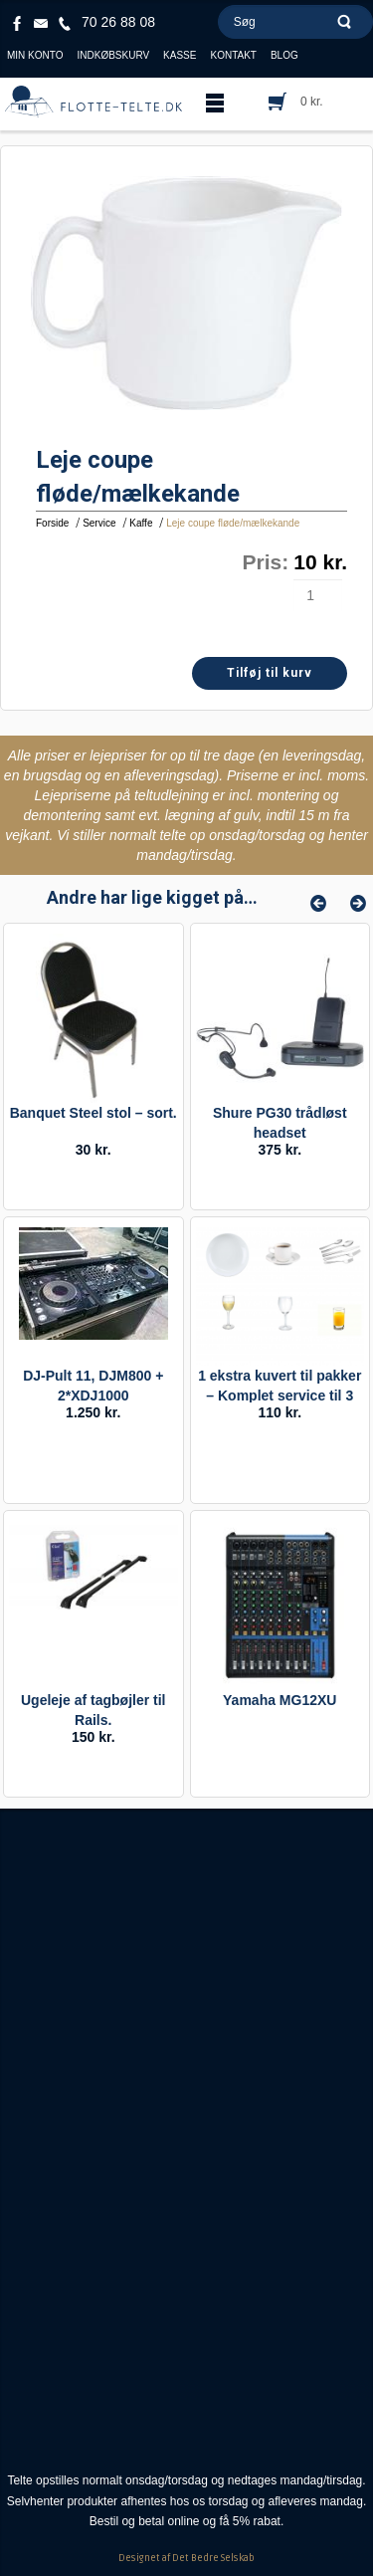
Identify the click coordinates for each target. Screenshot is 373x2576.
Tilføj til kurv (269, 673)
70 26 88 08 (118, 22)
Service (99, 523)
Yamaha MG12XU (279, 1700)
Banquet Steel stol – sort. (93, 1113)
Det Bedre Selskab (213, 2558)
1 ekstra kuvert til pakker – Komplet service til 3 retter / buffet (279, 1395)
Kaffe (140, 523)
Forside (52, 523)
